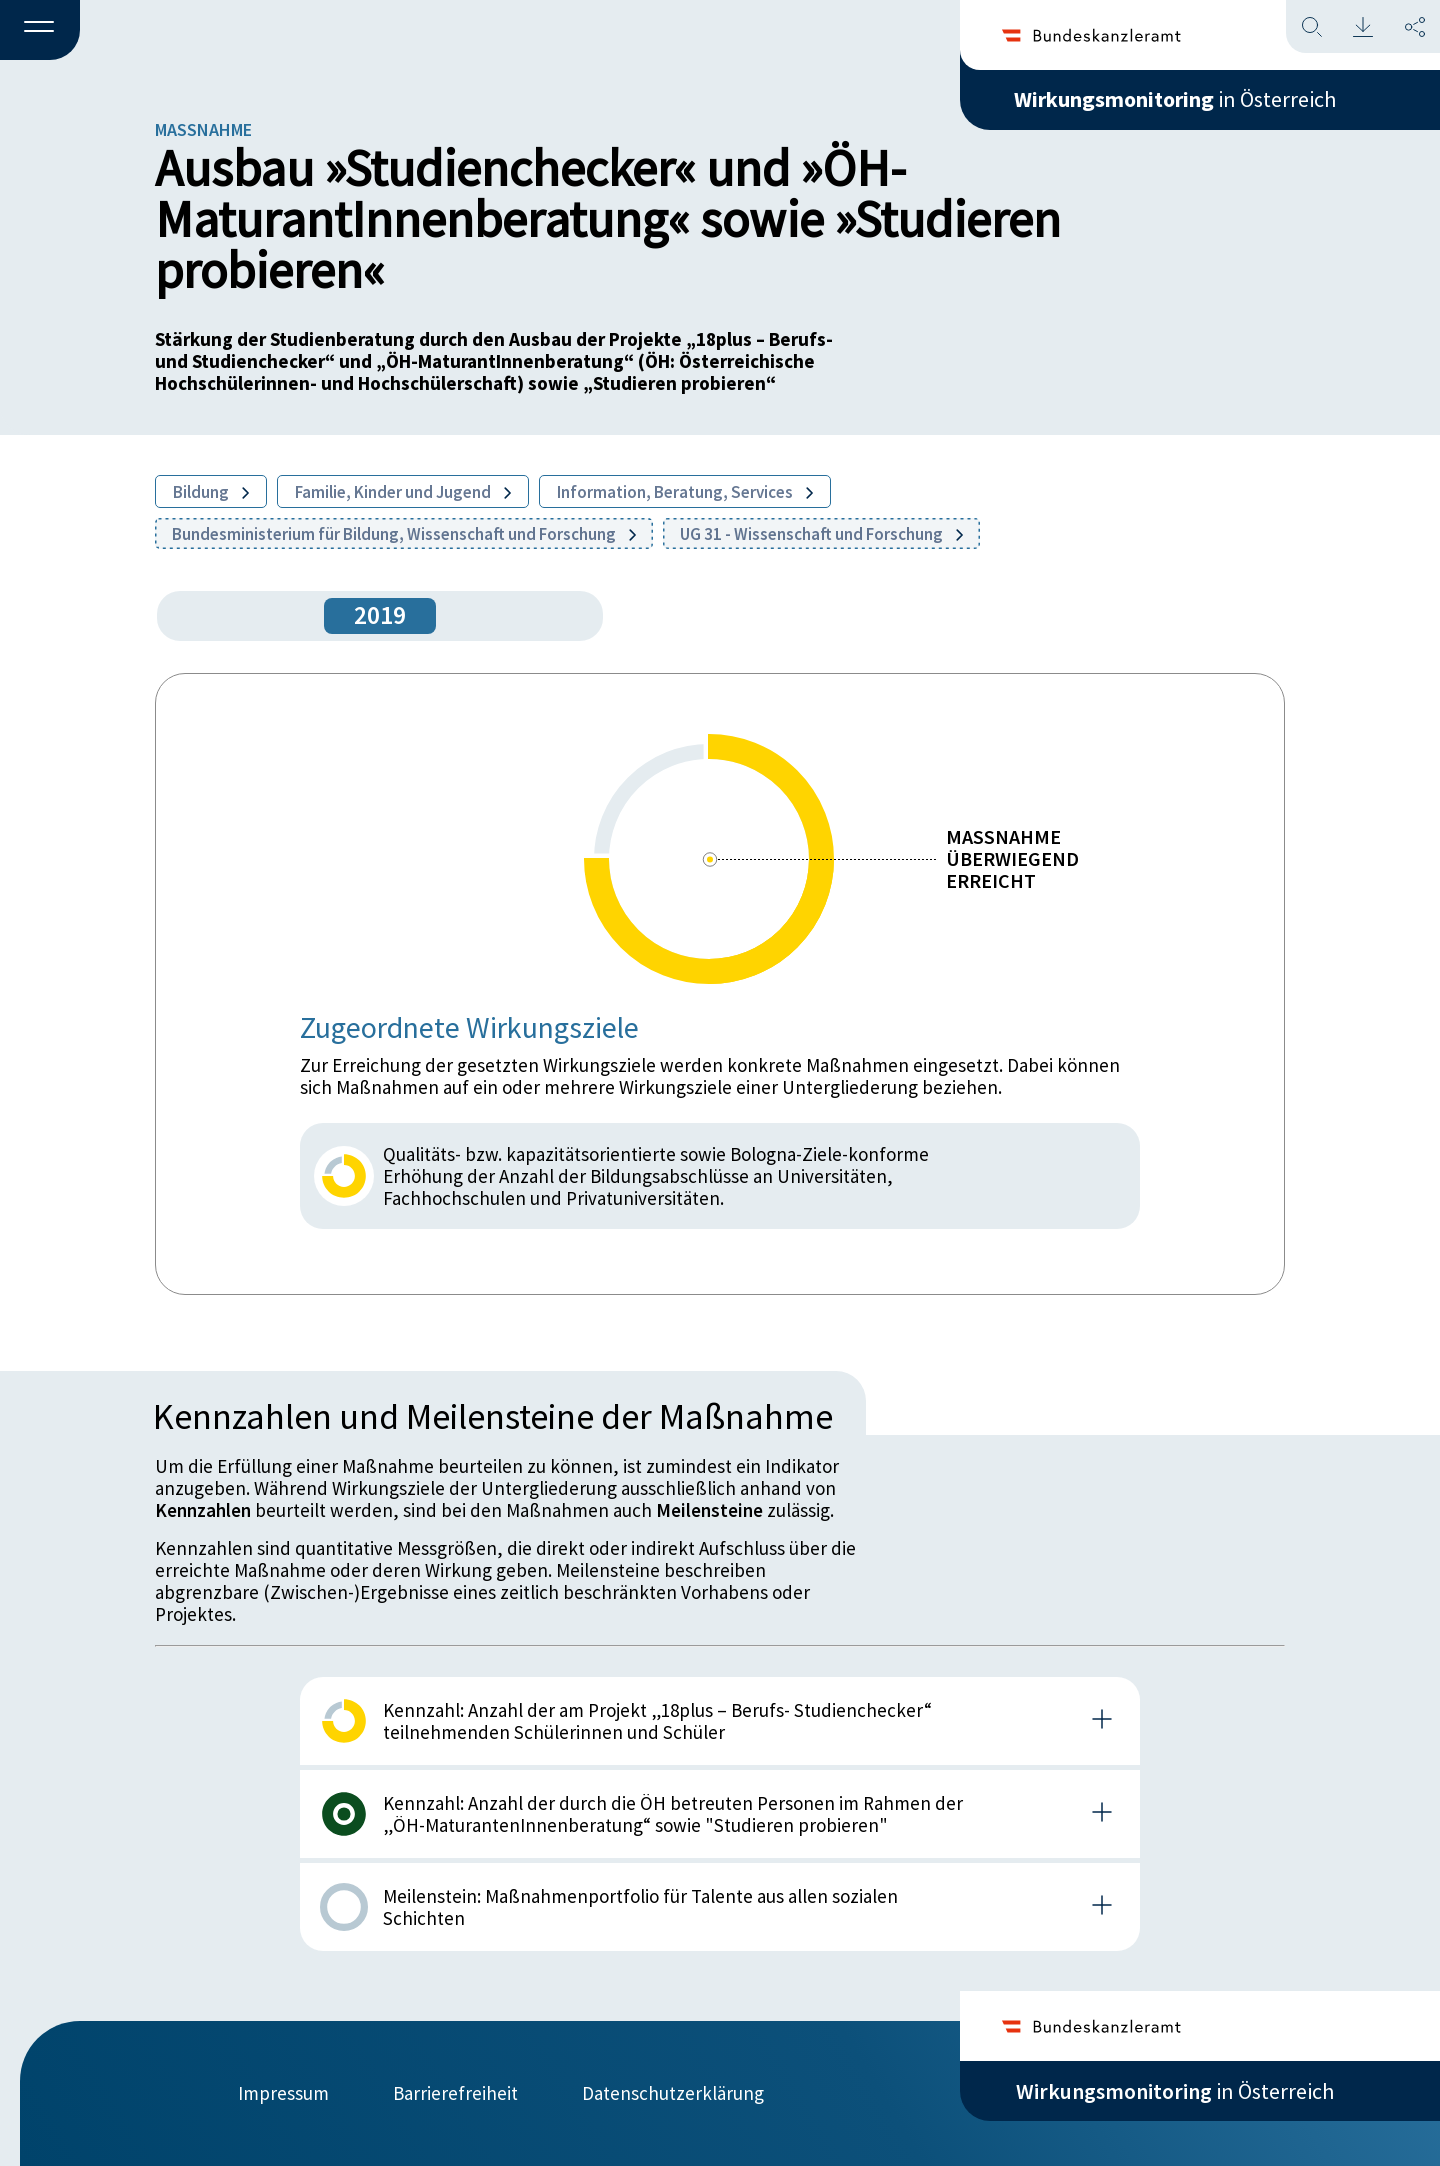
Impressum (283, 2093)
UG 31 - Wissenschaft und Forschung (821, 534)
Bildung (211, 492)
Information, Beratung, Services (685, 492)
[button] (40, 31)
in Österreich (1175, 99)
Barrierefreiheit (455, 2093)
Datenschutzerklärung (673, 2093)
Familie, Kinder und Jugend (403, 492)
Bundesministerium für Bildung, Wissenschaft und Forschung (404, 534)
